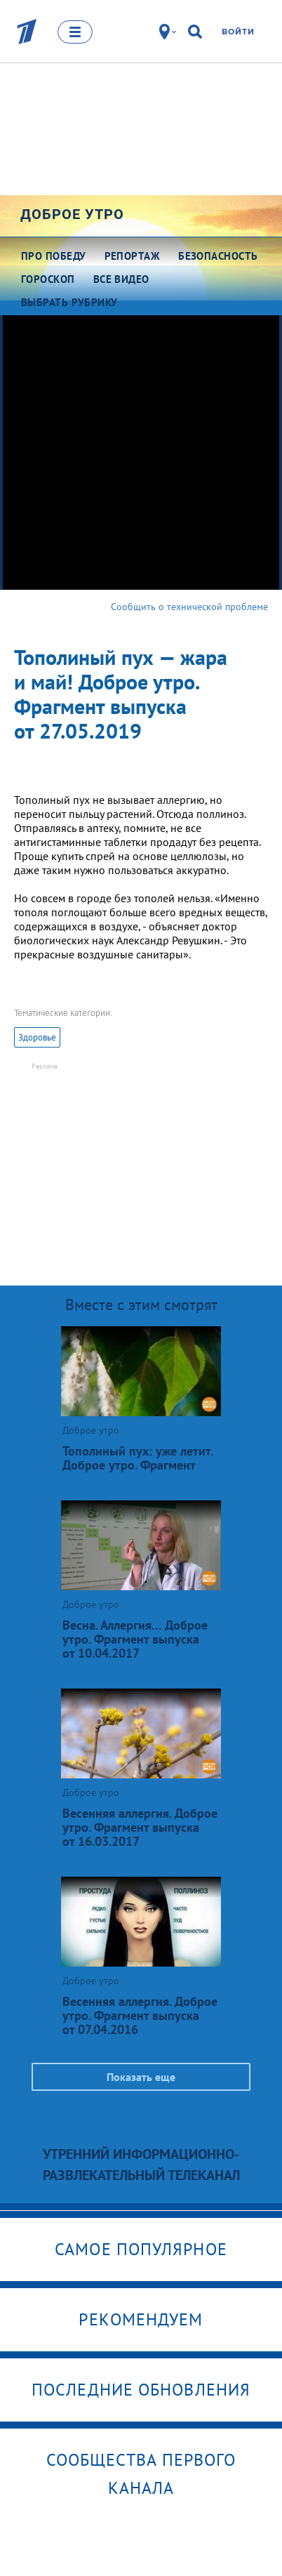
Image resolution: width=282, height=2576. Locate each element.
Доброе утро (72, 214)
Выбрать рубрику (69, 302)
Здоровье (37, 1037)
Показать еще (141, 2077)
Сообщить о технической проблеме (189, 606)
